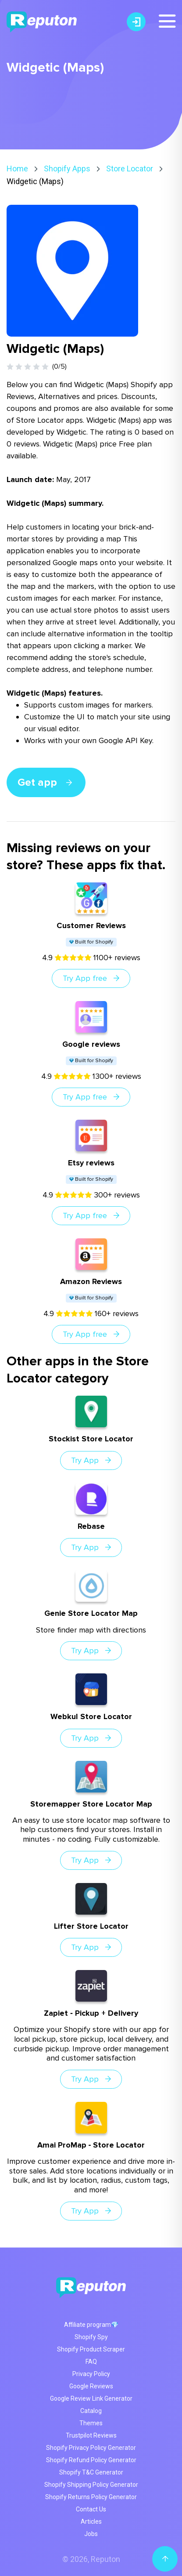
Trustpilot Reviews (91, 2435)
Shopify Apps (67, 168)
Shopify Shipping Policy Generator (91, 2484)
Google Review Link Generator (91, 2398)
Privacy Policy (91, 2373)
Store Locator (129, 168)
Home (17, 168)
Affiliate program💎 (91, 2324)
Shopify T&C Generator (91, 2472)
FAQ (91, 2361)
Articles (91, 2521)
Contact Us (91, 2509)
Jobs (91, 2533)
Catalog (91, 2410)
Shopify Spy (91, 2336)
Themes (91, 2423)
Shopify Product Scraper (91, 2349)
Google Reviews (91, 2386)
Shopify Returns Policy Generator (91, 2496)
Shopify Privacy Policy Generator (91, 2447)
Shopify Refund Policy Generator (91, 2460)
